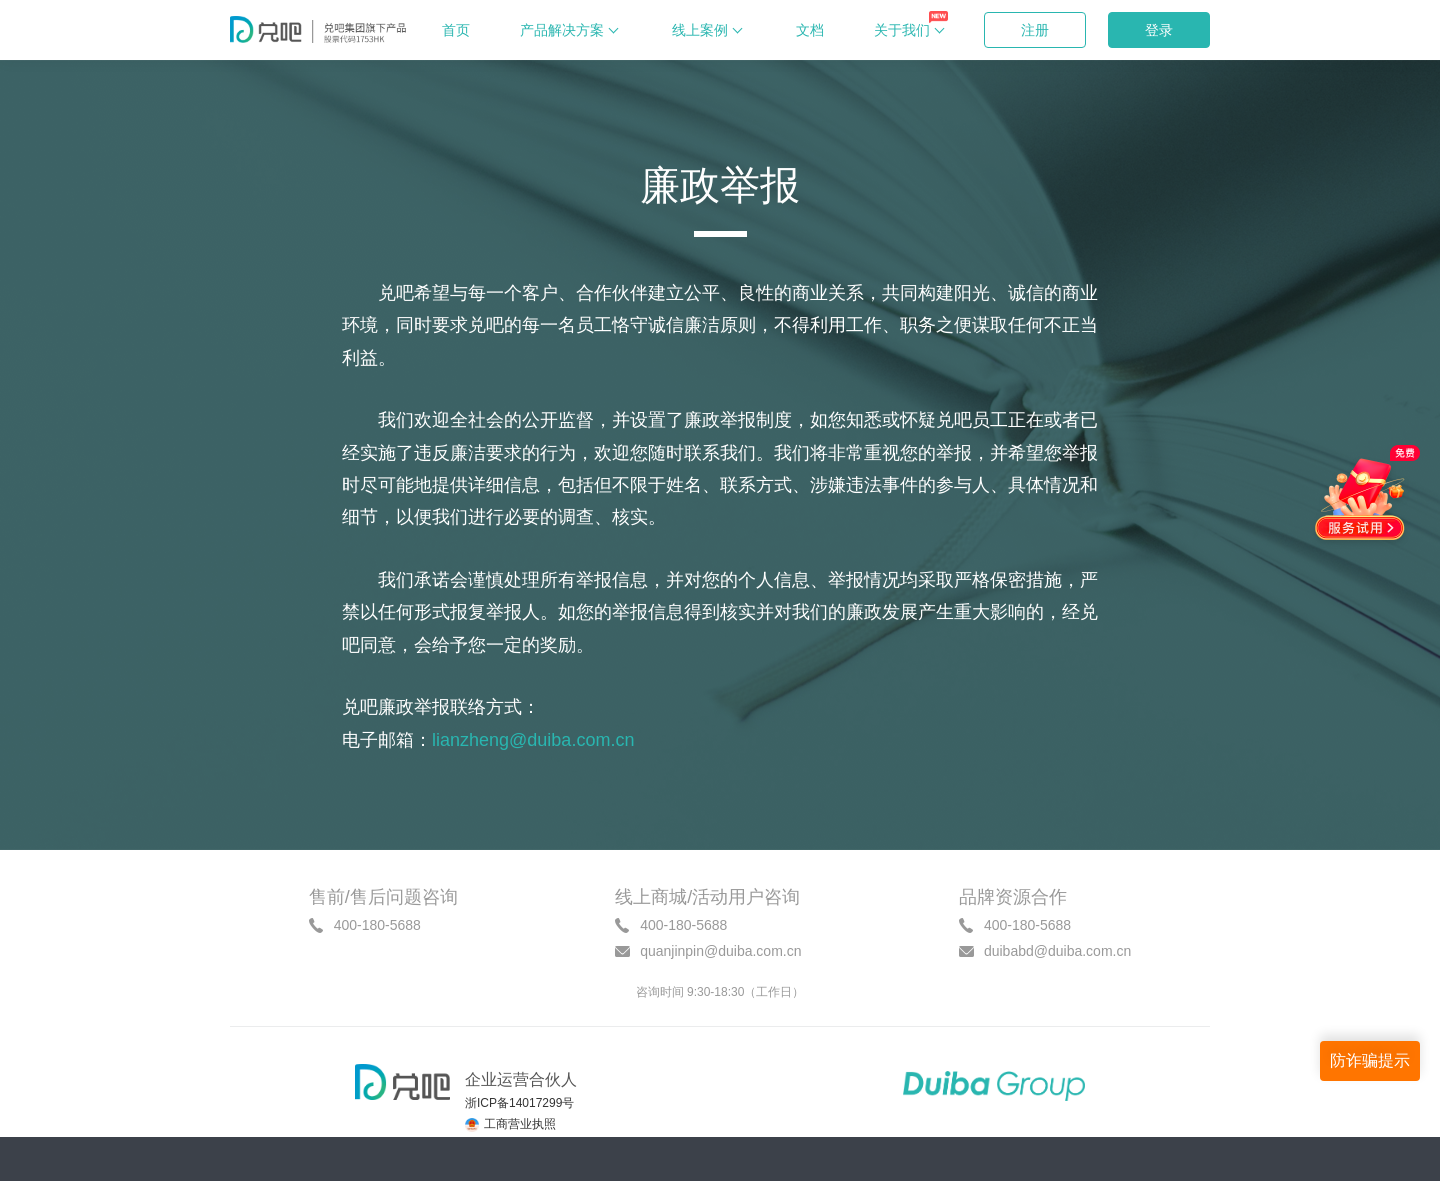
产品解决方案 (571, 31)
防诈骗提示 (1370, 1060)
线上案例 (709, 31)
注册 (1035, 30)
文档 (810, 30)
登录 (1159, 30)
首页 (456, 30)
